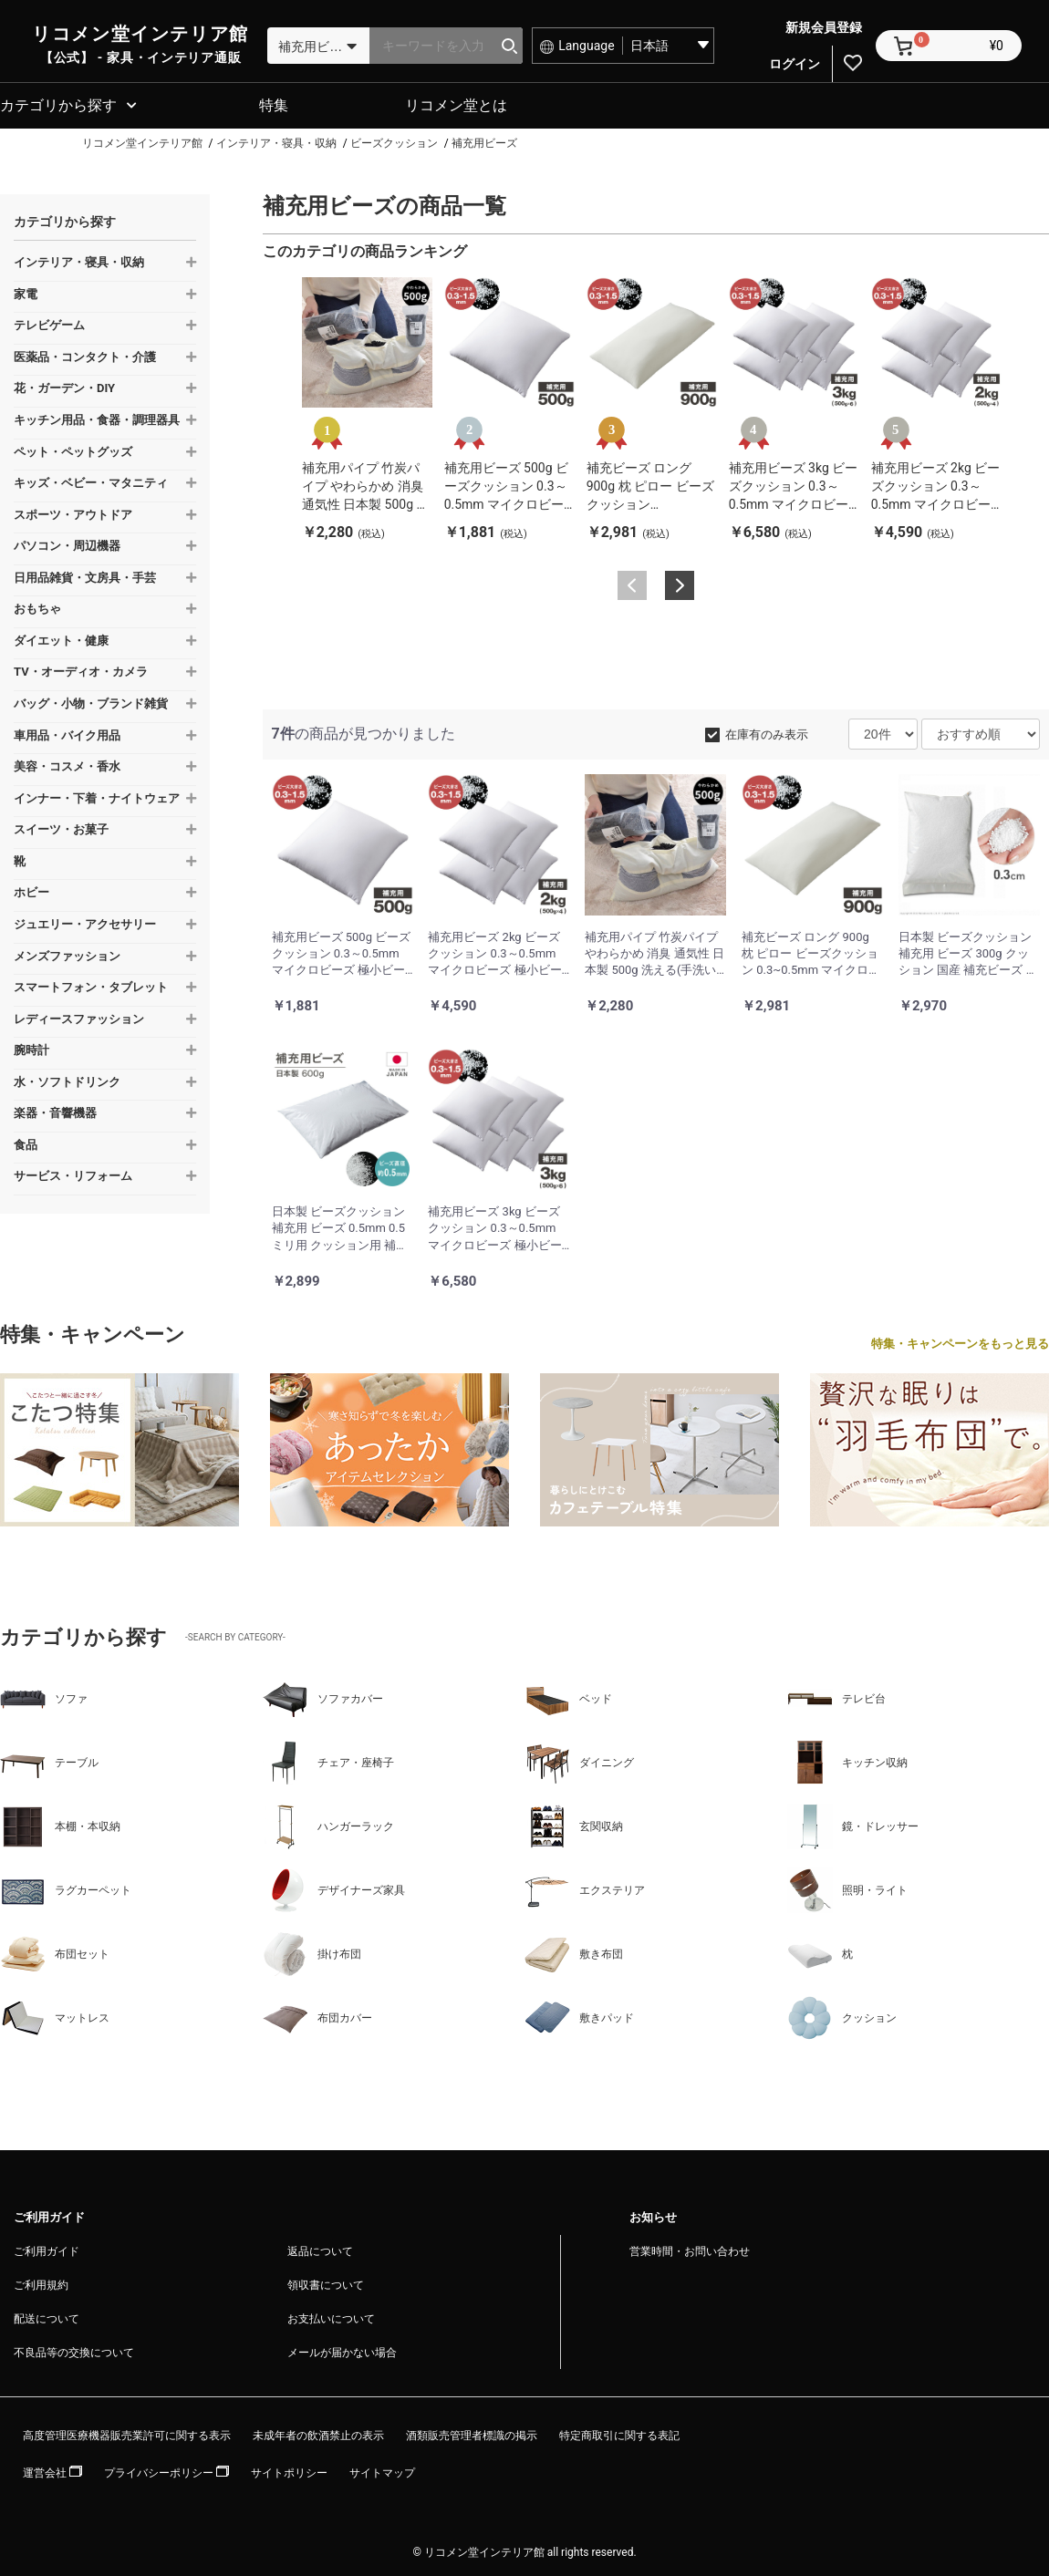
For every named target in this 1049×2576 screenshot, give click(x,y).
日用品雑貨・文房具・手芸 (85, 575)
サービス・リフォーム (73, 1173)
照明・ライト (847, 1887)
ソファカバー (323, 1696)
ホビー (31, 889)
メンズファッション (67, 953)
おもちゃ (37, 606)
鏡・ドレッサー (853, 1824)
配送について (46, 2316)
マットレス (54, 2015)
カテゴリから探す (58, 102)
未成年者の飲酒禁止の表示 (318, 2432)
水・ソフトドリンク (67, 1079)
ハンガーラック (328, 1824)
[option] (367, 407)
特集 (273, 102)
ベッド (568, 1696)
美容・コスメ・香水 (67, 764)
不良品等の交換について (74, 2349)
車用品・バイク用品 (67, 733)
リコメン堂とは (456, 102)
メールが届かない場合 (342, 2349)
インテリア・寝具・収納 (79, 259)
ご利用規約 (41, 2282)
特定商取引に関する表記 (619, 2432)
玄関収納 (573, 1824)
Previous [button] (632, 582)
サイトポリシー (289, 2470)
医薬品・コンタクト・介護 (85, 354)
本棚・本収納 (60, 1824)
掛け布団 (312, 1951)
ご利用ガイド (46, 2248)
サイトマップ (382, 2470)
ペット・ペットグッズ (73, 449)
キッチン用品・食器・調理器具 (97, 417)
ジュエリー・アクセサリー (85, 921)
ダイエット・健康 (61, 638)
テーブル (49, 1760)
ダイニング (579, 1760)
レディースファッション (79, 1016)
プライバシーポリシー (166, 2470)
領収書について (325, 2282)
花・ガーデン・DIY (64, 385)
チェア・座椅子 (328, 1760)
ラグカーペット (65, 1887)
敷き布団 (573, 1951)
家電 (25, 291)
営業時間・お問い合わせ (689, 2248)
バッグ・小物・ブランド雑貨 (91, 701)
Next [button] (679, 582)
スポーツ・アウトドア (73, 512)
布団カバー (317, 2015)
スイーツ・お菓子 (61, 826)
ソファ (44, 1696)
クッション (842, 2015)
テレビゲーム (49, 322)
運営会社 (52, 2470)
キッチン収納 (847, 1760)
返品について (320, 2248)
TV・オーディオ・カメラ (81, 669)
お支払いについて (331, 2316)
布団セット (54, 1951)
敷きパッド (579, 2015)
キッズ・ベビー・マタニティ (91, 480)
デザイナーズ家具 (334, 1887)
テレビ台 (836, 1696)
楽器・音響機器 (55, 1110)
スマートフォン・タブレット (91, 984)
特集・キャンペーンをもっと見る (960, 1341)
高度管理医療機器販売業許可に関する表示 (127, 2432)
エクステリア (584, 1887)
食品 (25, 1142)
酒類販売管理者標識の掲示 (471, 2432)
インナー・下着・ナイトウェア (97, 795)
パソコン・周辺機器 (67, 543)
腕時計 (31, 1047)
